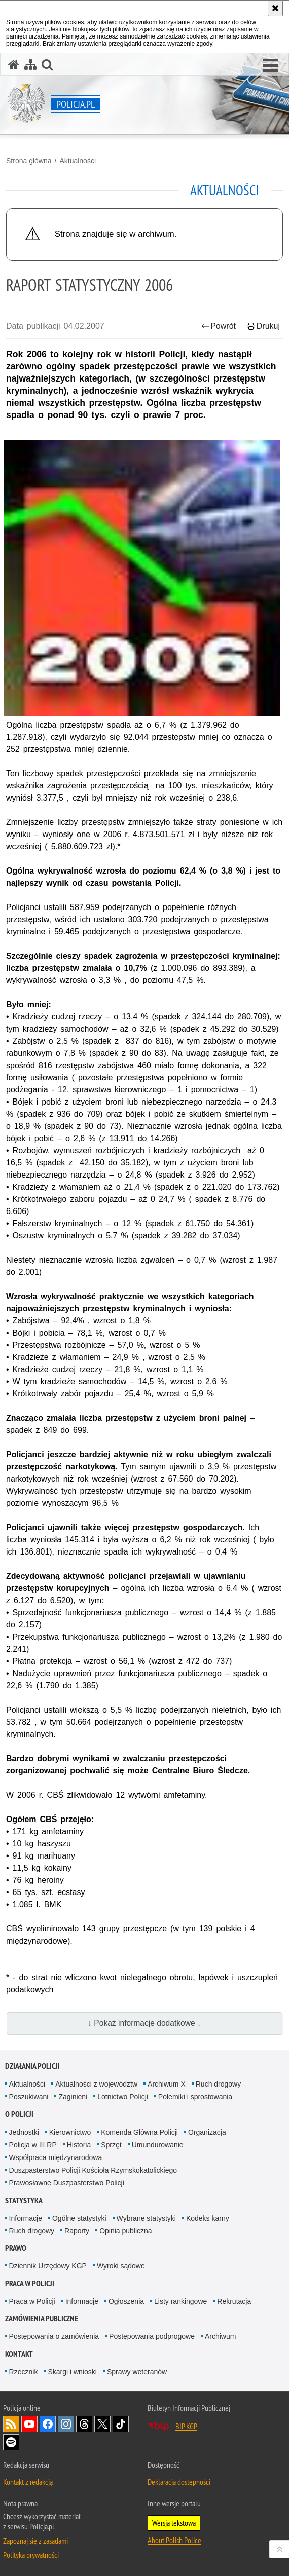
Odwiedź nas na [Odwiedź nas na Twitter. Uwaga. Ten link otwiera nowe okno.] (102, 2424)
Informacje (25, 2218)
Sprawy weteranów (137, 2372)
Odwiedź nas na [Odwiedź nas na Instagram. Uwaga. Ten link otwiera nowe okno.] (66, 2424)
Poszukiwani (29, 2097)
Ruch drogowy (218, 2084)
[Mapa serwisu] (30, 64)
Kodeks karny (207, 2218)
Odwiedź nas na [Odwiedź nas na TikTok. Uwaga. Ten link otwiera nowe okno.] (121, 2424)
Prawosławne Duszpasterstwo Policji (66, 2183)
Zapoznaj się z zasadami (35, 2540)
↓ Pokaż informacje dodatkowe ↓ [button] (144, 2023)
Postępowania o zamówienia (54, 2336)
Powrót (218, 326)
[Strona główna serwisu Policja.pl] (13, 64)
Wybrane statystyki (146, 2218)
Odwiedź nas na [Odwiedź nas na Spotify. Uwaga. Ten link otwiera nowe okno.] (11, 2442)
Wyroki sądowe (121, 2266)
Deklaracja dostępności (179, 2482)
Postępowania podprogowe (152, 2336)
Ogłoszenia (126, 2301)
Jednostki (24, 2132)
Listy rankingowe (180, 2301)
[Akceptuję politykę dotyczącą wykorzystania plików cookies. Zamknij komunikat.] (275, 8)
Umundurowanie (158, 2145)
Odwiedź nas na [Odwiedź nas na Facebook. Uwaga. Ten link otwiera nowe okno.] (48, 2424)
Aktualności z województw (96, 2084)
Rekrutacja (234, 2301)
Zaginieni (72, 2097)
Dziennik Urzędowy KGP (48, 2266)
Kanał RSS (11, 2424)
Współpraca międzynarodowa (55, 2157)
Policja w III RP (33, 2145)
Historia (79, 2145)
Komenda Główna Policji (139, 2132)
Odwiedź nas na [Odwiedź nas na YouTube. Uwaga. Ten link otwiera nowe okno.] (29, 2424)
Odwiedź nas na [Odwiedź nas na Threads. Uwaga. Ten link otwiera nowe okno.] (84, 2424)
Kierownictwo (70, 2132)
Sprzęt (111, 2145)
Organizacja (207, 2132)
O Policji (19, 2114)
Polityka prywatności (31, 2555)
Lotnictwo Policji (122, 2097)
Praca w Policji (29, 2283)
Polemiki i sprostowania (195, 2097)
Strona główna (29, 161)
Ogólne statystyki (79, 2218)
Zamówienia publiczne (41, 2318)
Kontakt (19, 2353)
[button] (270, 66)
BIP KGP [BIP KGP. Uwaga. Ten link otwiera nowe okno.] (186, 2426)
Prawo (15, 2248)
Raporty (76, 2231)
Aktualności (77, 161)
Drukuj (263, 326)
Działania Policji (32, 2066)
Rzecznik (23, 2372)
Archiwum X (167, 2084)
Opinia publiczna (125, 2231)
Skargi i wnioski (72, 2372)
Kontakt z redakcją (28, 2482)
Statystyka (24, 2200)
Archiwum (220, 2336)
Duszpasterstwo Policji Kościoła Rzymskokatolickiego (93, 2170)
